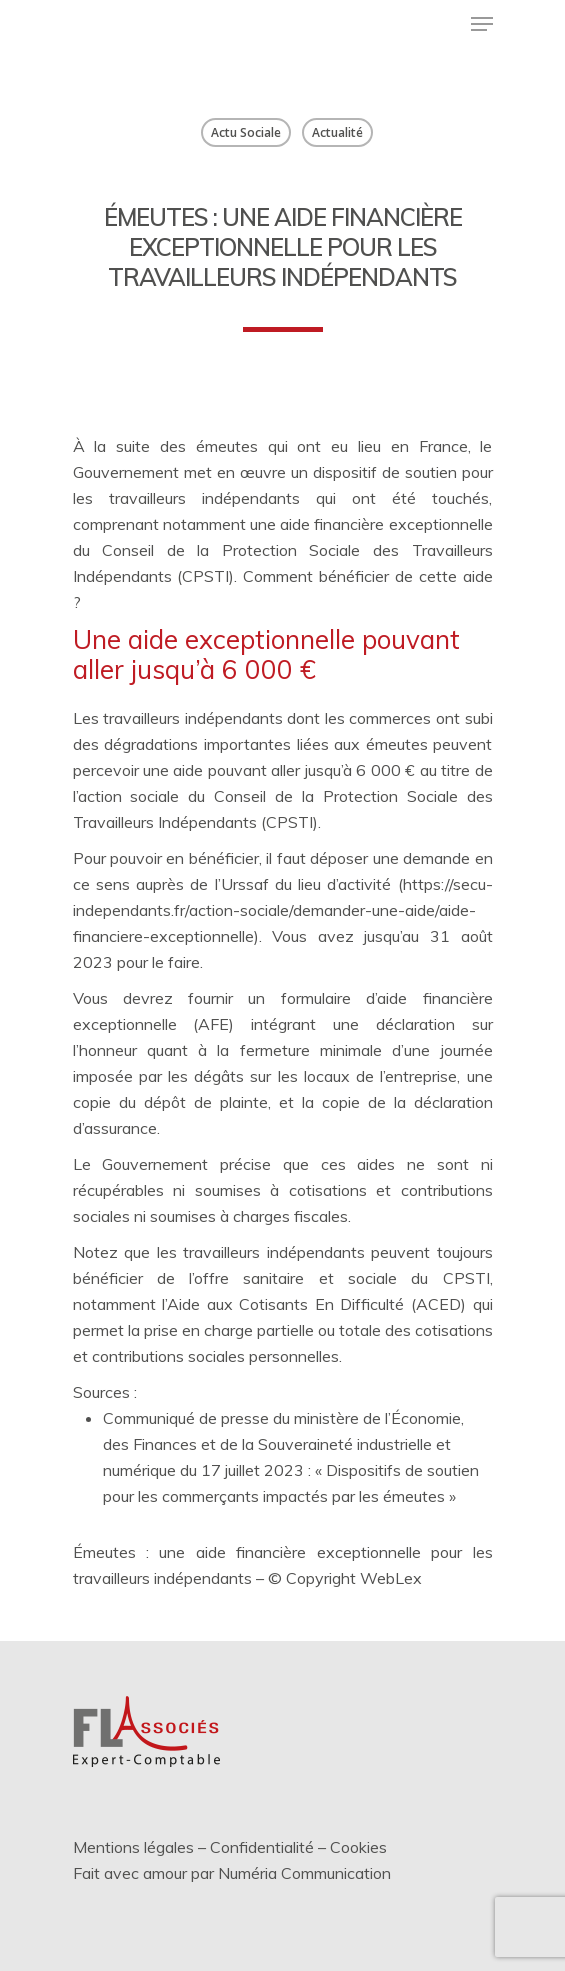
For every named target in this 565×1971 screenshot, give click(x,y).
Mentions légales (133, 1847)
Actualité (337, 132)
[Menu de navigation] (482, 24)
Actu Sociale (246, 132)
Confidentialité (262, 1847)
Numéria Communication (304, 1873)
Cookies (358, 1847)
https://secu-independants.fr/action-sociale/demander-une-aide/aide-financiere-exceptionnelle (283, 910)
